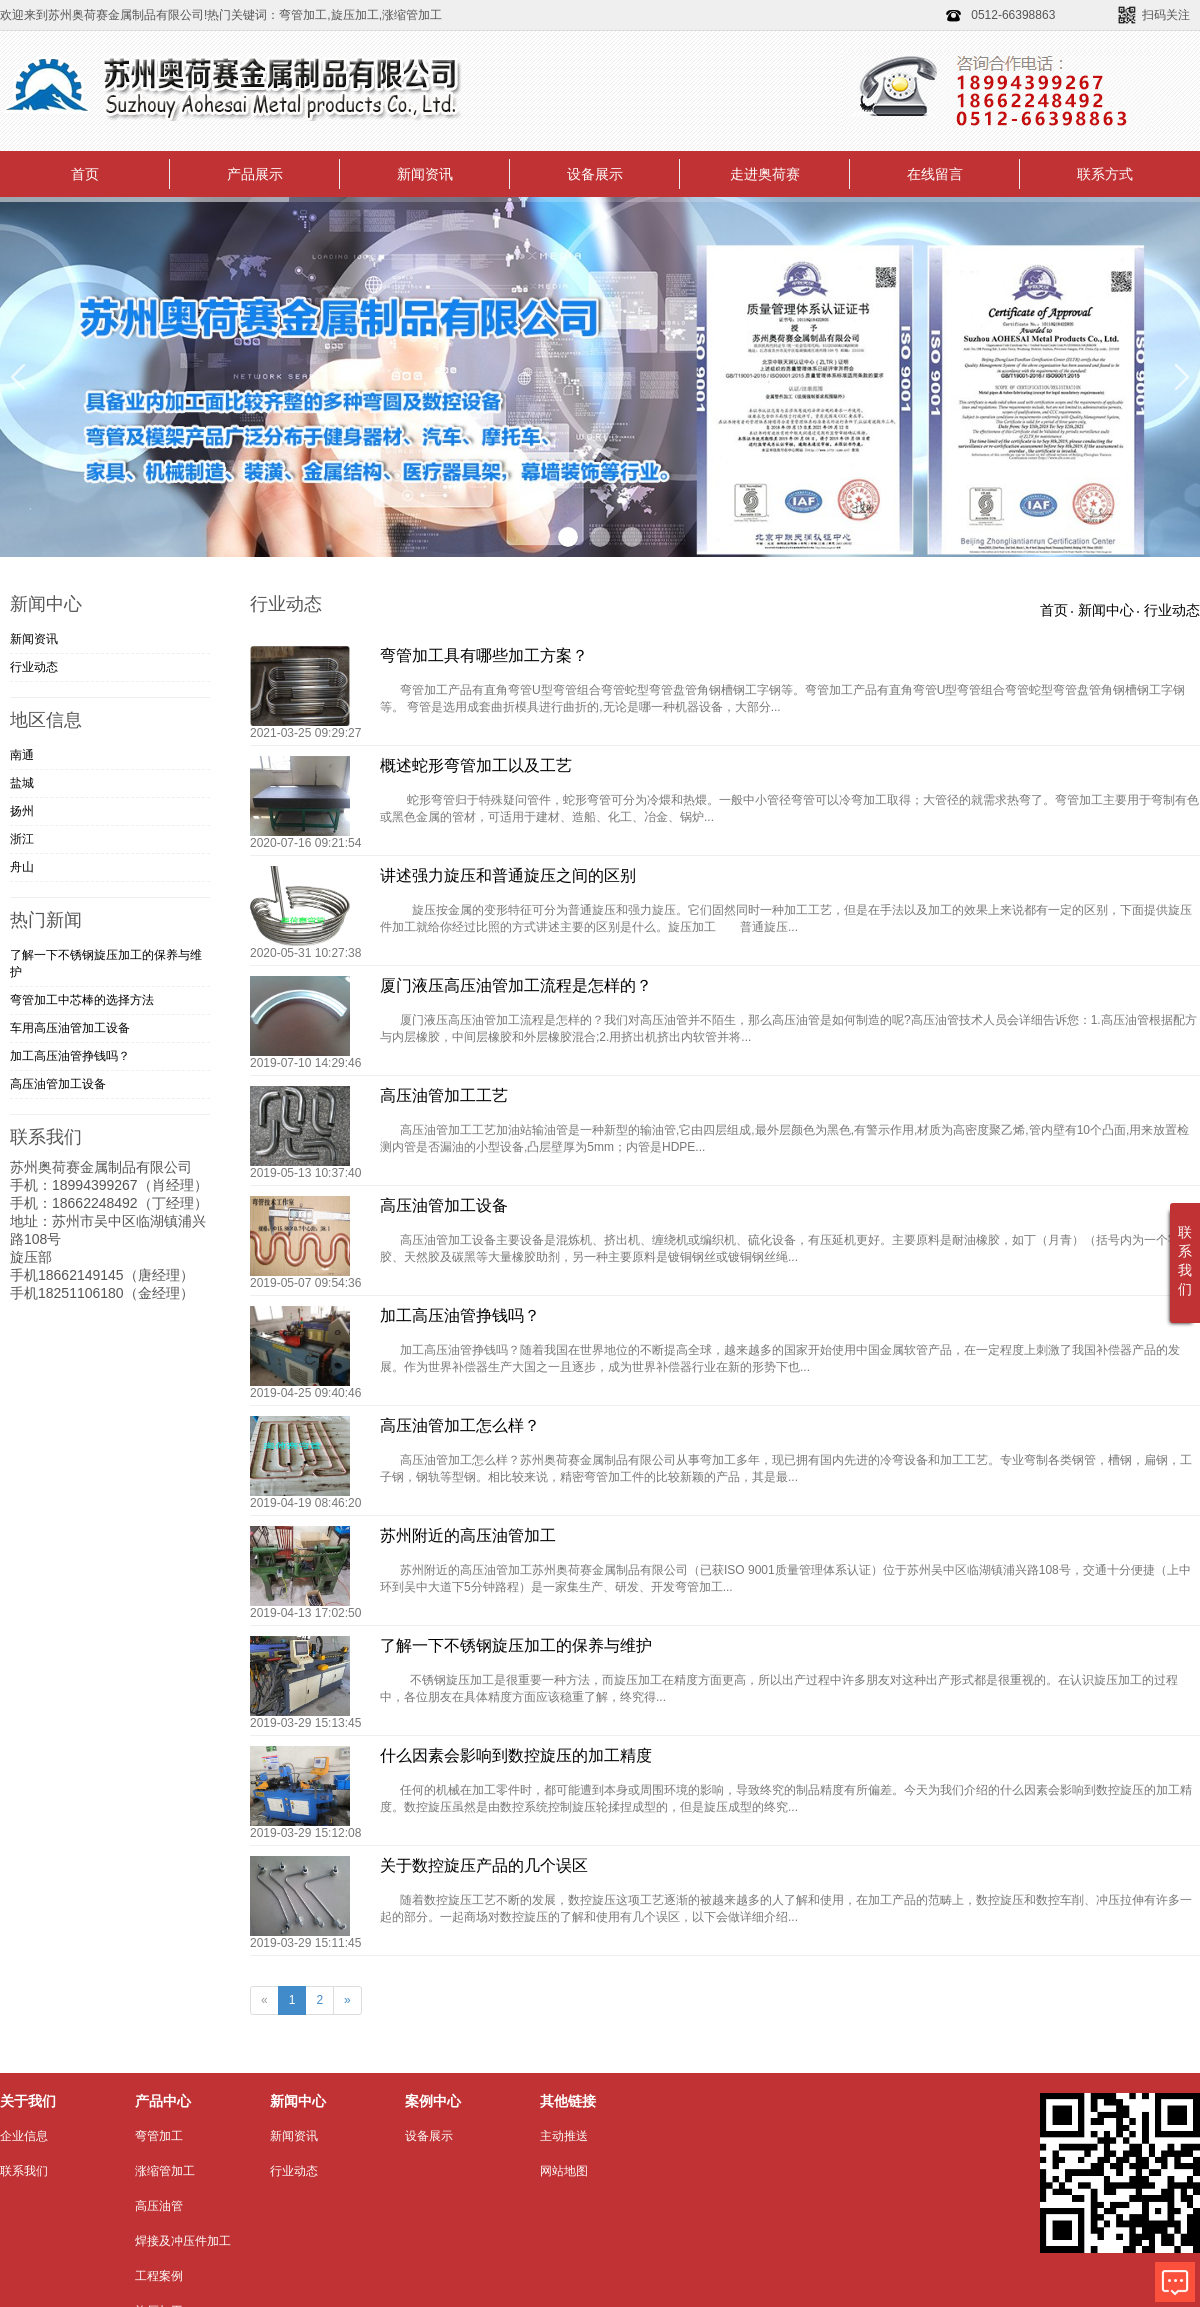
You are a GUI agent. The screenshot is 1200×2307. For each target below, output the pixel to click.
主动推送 (564, 2136)
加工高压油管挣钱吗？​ (70, 1056)
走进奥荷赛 (765, 174)
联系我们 (24, 2171)
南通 (22, 755)
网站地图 (564, 2171)
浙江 (22, 839)
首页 (85, 174)
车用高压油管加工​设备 (70, 1028)
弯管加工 (159, 2136)
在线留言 (935, 174)
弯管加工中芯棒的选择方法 (82, 1000)
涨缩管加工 (165, 2171)
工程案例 (159, 2276)
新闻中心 (1106, 610)
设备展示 (595, 174)
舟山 (22, 867)
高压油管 (159, 2206)
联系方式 (1105, 174)
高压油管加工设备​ (58, 1084)
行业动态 (34, 667)
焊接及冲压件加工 (183, 2241)
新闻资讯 (425, 174)
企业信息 (24, 2136)
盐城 (22, 783)
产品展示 (255, 174)
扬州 (22, 811)
